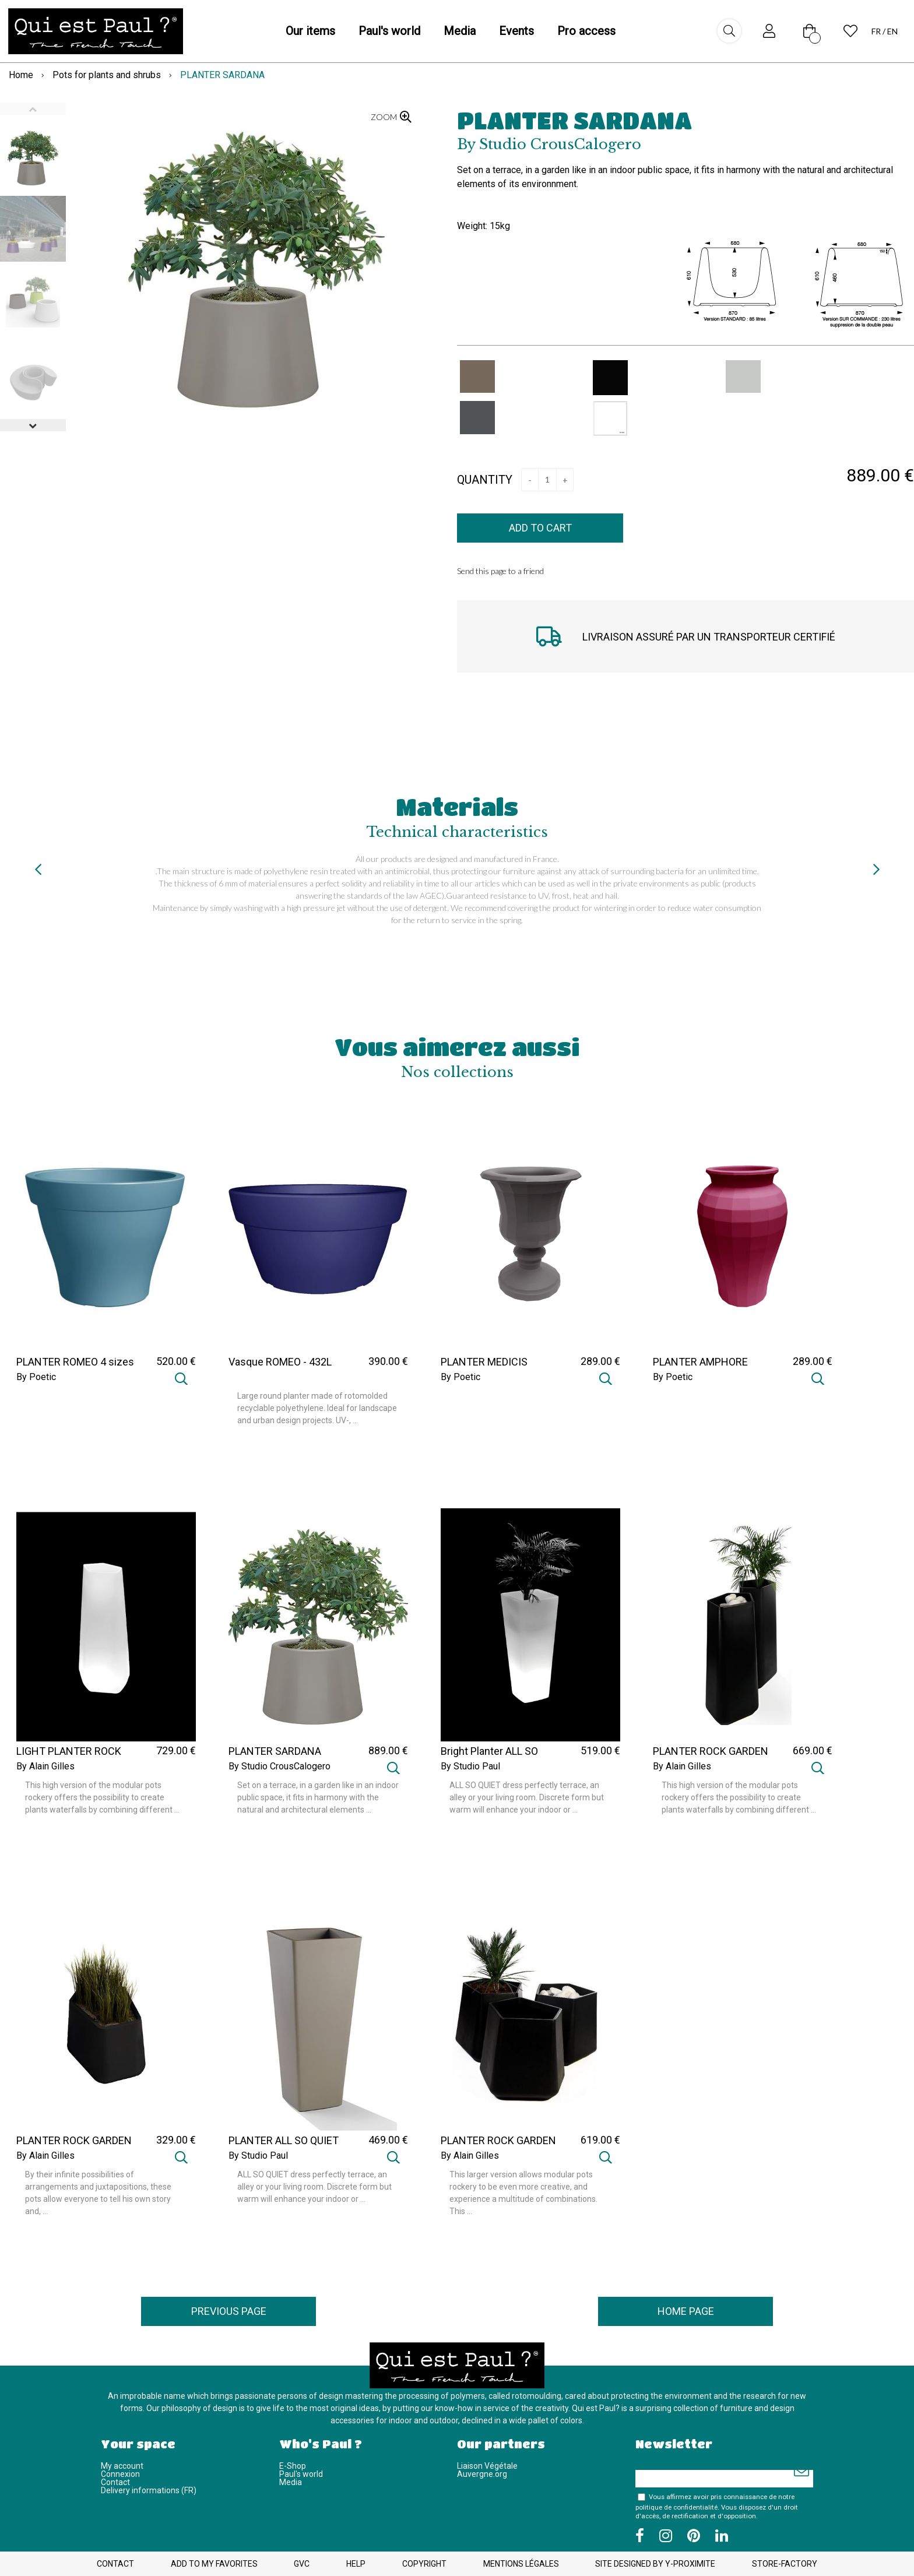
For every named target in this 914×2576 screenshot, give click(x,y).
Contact (115, 2482)
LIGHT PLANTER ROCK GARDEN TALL (68, 1756)
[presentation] (38, 869)
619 (600, 2140)
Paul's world (301, 2474)
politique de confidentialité (676, 2507)
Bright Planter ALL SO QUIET (489, 1756)
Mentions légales (521, 2563)
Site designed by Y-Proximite (655, 2563)
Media (290, 2482)
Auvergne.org (482, 2474)
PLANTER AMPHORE (700, 1362)
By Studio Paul (470, 1766)
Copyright (424, 2563)
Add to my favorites (214, 2563)
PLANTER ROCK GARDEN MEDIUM (498, 2145)
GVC (302, 2563)
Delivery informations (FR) (148, 2490)
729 (176, 1750)
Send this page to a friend (500, 571)
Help (355, 2563)
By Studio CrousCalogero (279, 1766)
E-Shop (292, 2466)
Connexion (120, 2474)
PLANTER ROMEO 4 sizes (75, 1362)
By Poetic (36, 1377)
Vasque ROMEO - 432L (280, 1362)
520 (176, 1361)
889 (388, 1750)
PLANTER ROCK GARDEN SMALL (74, 2145)
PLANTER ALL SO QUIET (283, 2140)
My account (122, 2466)
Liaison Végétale (487, 2466)
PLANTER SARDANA (574, 120)
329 (176, 2140)
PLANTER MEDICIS (484, 1362)
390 (388, 1361)
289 (600, 1361)
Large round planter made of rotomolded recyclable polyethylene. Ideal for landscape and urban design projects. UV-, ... (317, 1408)
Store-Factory (784, 2563)
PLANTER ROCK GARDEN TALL (710, 1756)
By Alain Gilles (45, 1766)
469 (388, 2140)
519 (600, 1750)
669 (812, 1750)
